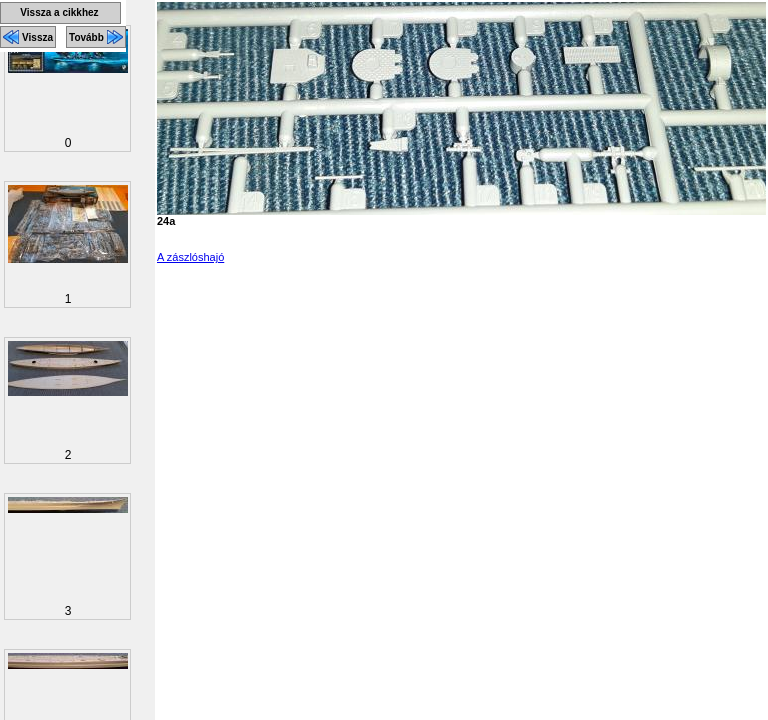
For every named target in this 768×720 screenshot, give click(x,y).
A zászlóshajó (190, 257)
